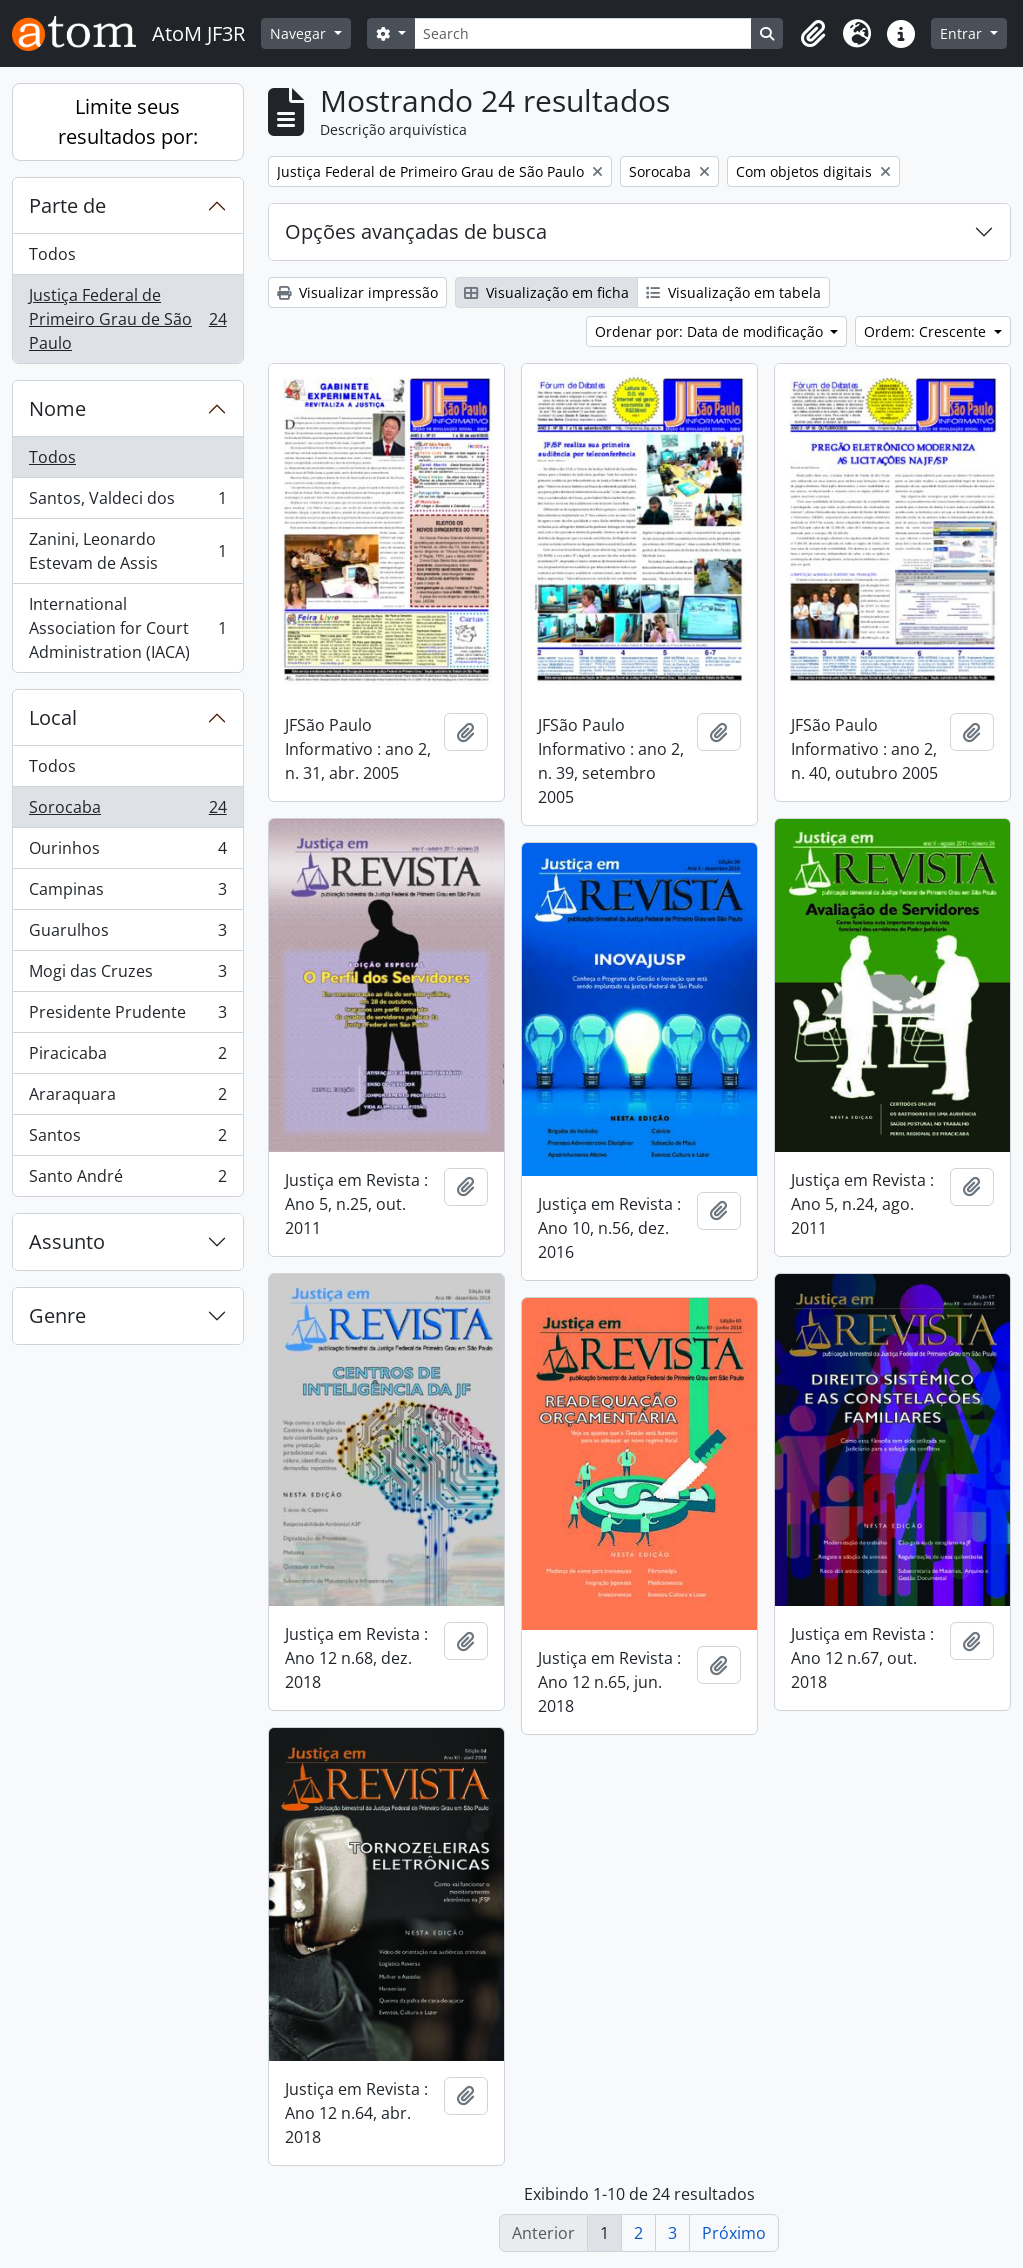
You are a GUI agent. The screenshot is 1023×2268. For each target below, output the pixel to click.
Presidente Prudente (127, 1016)
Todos (52, 254)
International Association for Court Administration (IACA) (127, 628)
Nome (57, 408)
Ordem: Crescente (927, 331)
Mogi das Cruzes (127, 975)
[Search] (583, 33)
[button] (813, 34)
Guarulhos (127, 934)
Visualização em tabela (733, 292)
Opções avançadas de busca (416, 231)
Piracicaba (127, 1057)
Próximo (734, 2233)
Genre (57, 1315)
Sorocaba (127, 811)
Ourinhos (127, 852)
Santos (127, 1139)
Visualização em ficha (546, 292)
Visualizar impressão (357, 292)
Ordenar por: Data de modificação (711, 331)
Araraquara (127, 1098)
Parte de (67, 205)
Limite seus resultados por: (128, 121)
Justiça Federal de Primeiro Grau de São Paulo (127, 319)
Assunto (67, 1241)
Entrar (963, 33)
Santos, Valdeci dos (127, 502)
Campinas (127, 893)
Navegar (300, 33)
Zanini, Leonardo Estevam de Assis (127, 551)
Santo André (127, 1180)
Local (53, 717)
